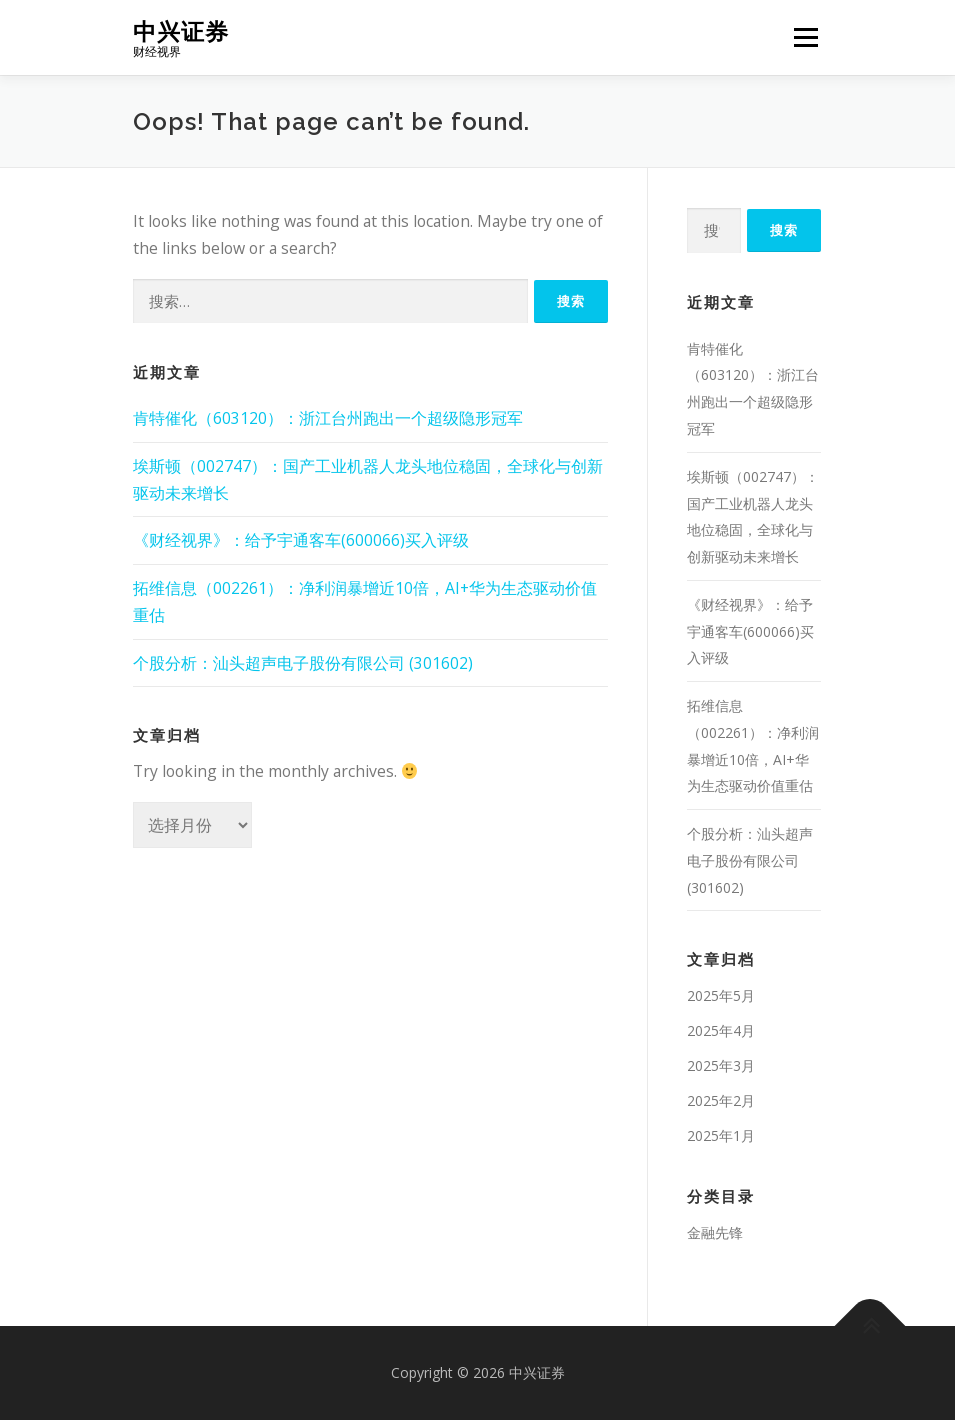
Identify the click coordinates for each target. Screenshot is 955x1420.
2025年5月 (721, 995)
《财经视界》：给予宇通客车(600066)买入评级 (301, 540)
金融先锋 (715, 1232)
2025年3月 (721, 1065)
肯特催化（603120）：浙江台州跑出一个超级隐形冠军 (328, 418)
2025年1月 (721, 1135)
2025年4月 (721, 1030)
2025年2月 (721, 1100)
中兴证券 (181, 30)
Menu (805, 37)
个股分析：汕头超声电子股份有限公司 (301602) (303, 663)
